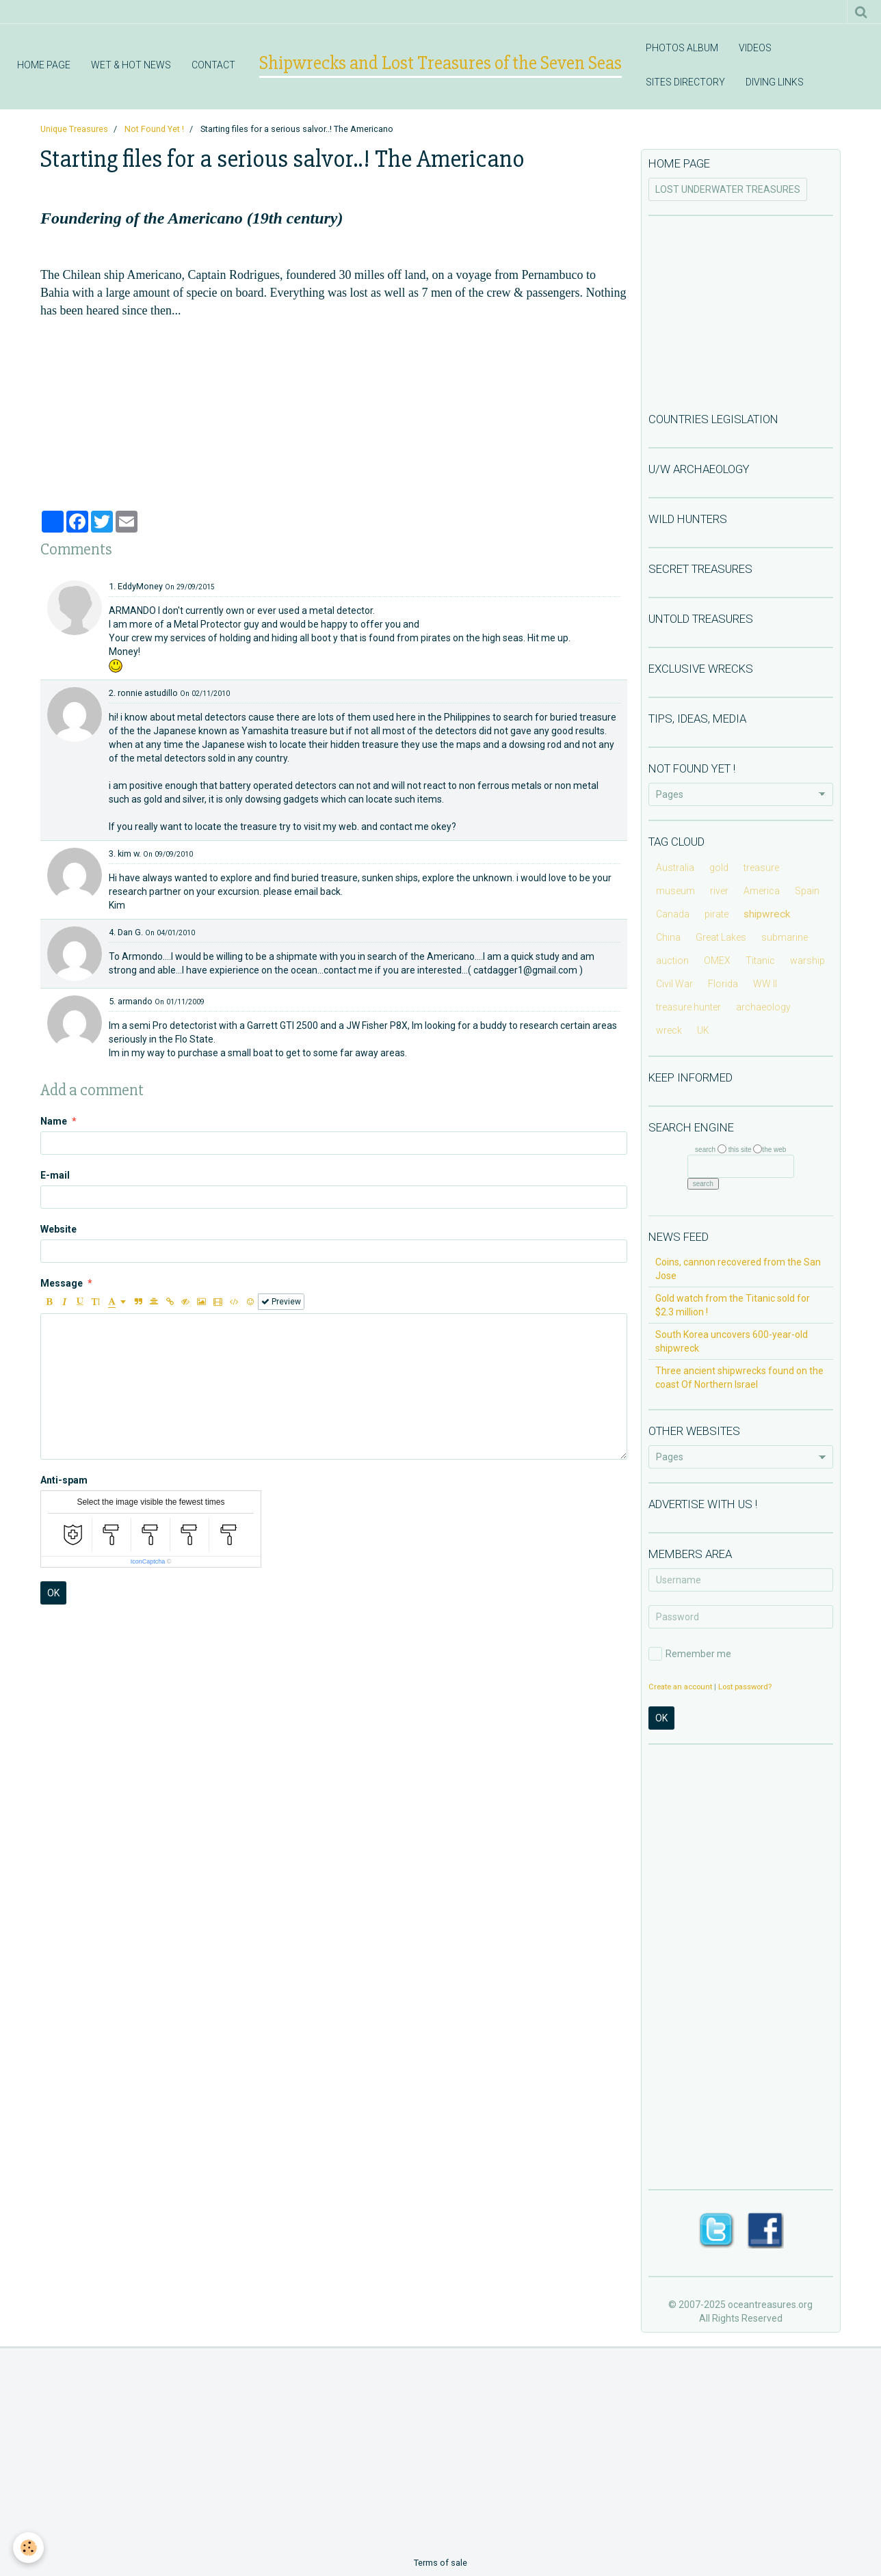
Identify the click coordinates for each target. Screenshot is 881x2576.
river (719, 890)
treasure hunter (688, 1007)
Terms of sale (440, 2563)
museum (675, 890)
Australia (675, 867)
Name (53, 1121)
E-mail (55, 1175)
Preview (281, 1301)
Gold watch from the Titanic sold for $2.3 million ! (732, 1305)
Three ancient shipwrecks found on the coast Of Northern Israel (739, 1377)
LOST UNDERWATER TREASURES (727, 189)
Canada (672, 914)
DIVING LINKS (775, 82)
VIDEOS (755, 47)
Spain (807, 890)
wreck (669, 1030)
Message (61, 1283)
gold (718, 867)
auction (672, 960)
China (668, 937)
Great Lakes (721, 937)
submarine (784, 937)
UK (703, 1030)
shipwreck (767, 914)
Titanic (760, 960)
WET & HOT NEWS (131, 64)
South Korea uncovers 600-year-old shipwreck (731, 1341)
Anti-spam (64, 1480)
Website (58, 1229)
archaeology (763, 1007)
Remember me (689, 1654)
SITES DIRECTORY (685, 82)
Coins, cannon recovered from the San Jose (738, 1269)
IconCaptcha (148, 1561)
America (762, 890)
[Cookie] (29, 2547)
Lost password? (745, 1686)
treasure (761, 867)
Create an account (680, 1686)
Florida (723, 983)
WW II (765, 983)
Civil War (674, 983)
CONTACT (213, 64)
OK (53, 1592)
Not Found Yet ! (154, 129)
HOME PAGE (43, 64)
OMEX (717, 960)
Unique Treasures (74, 129)
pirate (716, 914)
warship (807, 960)
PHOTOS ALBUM (682, 47)
